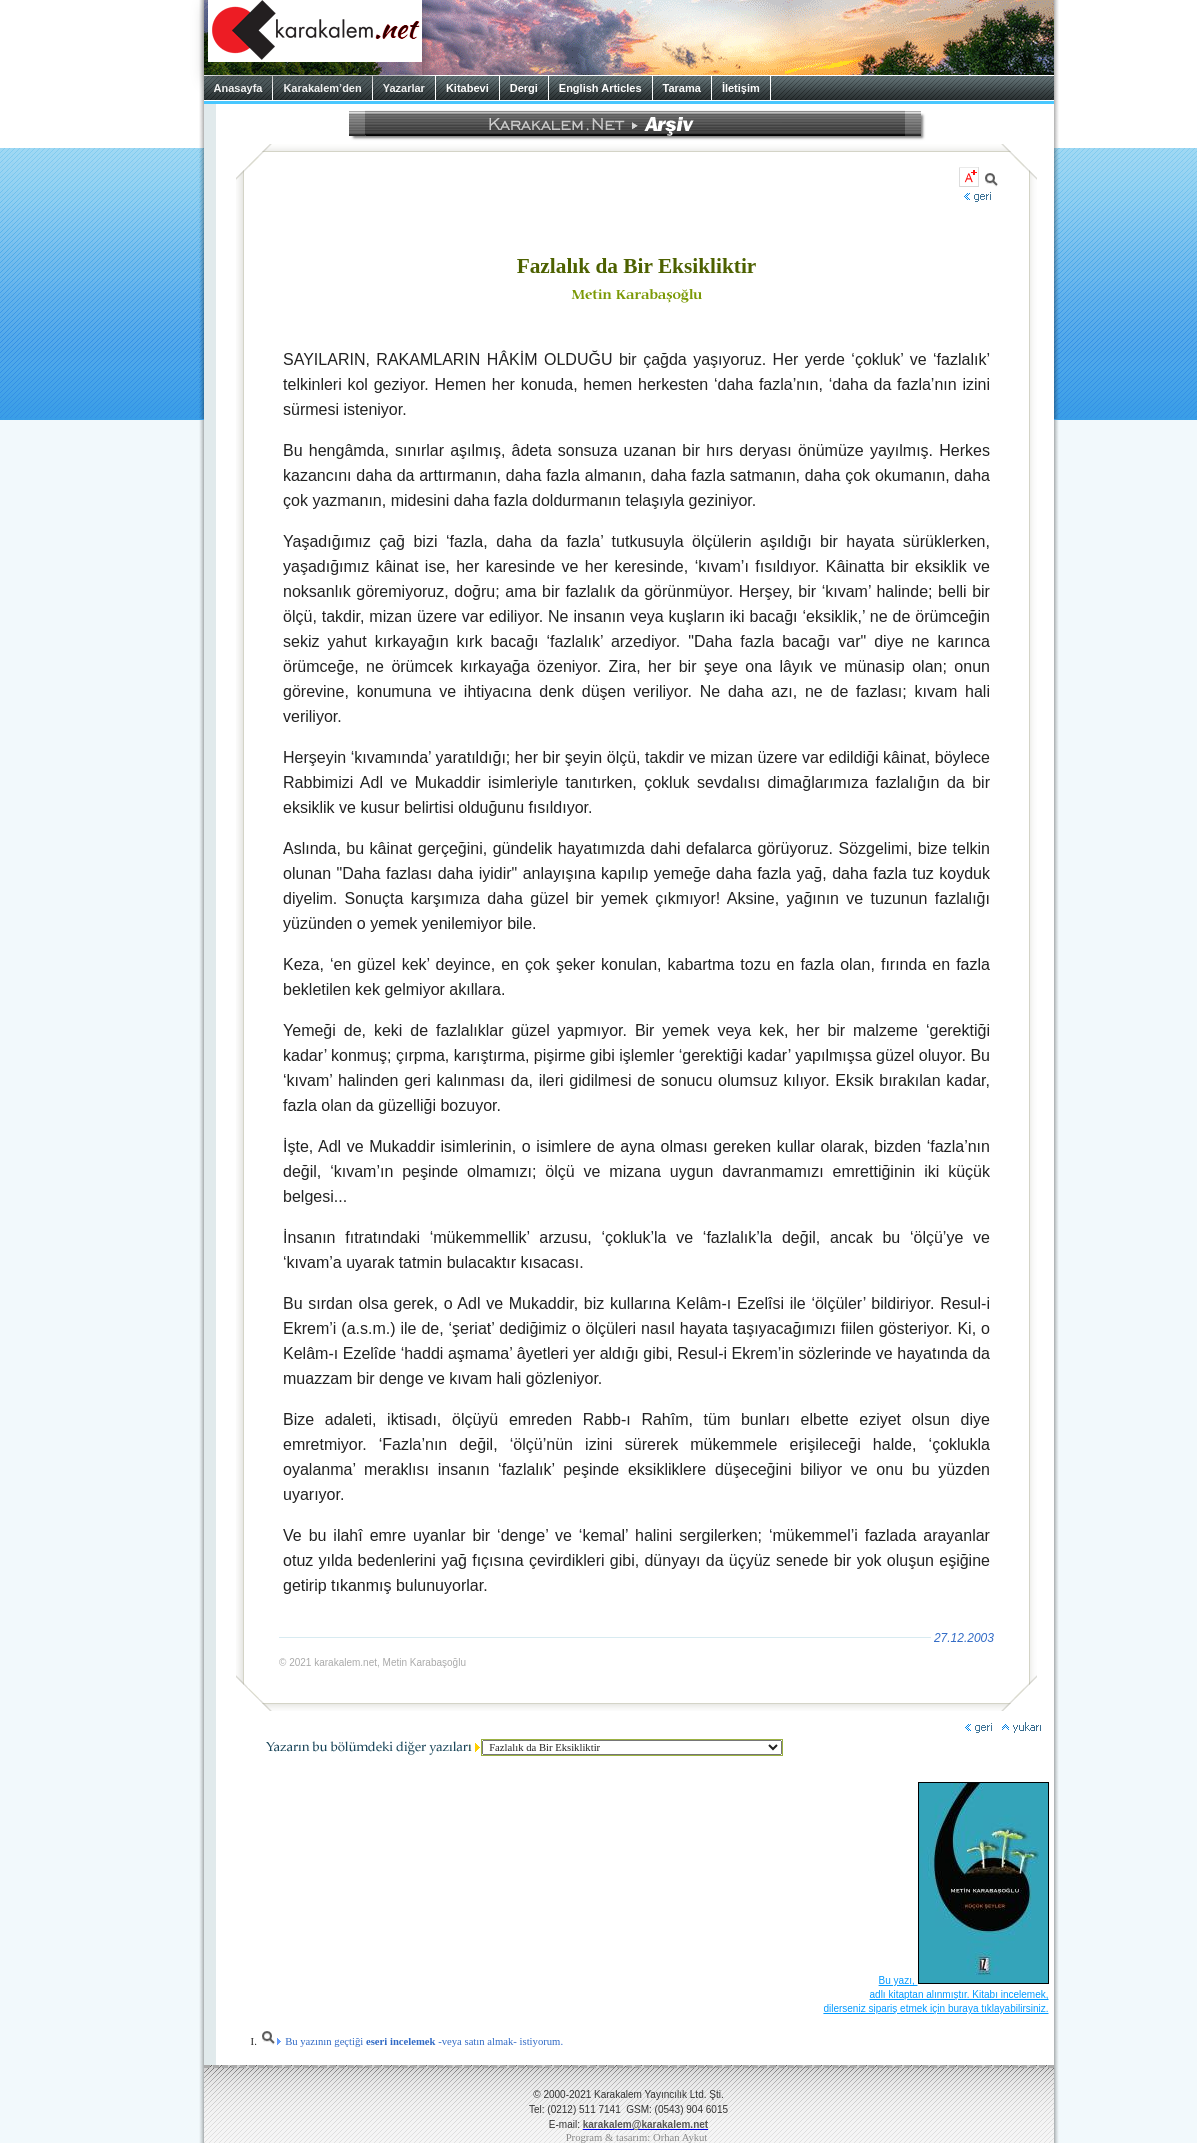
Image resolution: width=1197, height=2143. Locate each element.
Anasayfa (238, 88)
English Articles (600, 88)
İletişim (741, 88)
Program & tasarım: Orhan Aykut (637, 2137)
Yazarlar (404, 88)
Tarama (682, 88)
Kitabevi (467, 88)
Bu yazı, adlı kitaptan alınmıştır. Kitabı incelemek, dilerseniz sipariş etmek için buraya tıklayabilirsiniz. (935, 1994)
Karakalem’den (322, 88)
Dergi (524, 88)
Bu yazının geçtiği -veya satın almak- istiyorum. (412, 2041)
